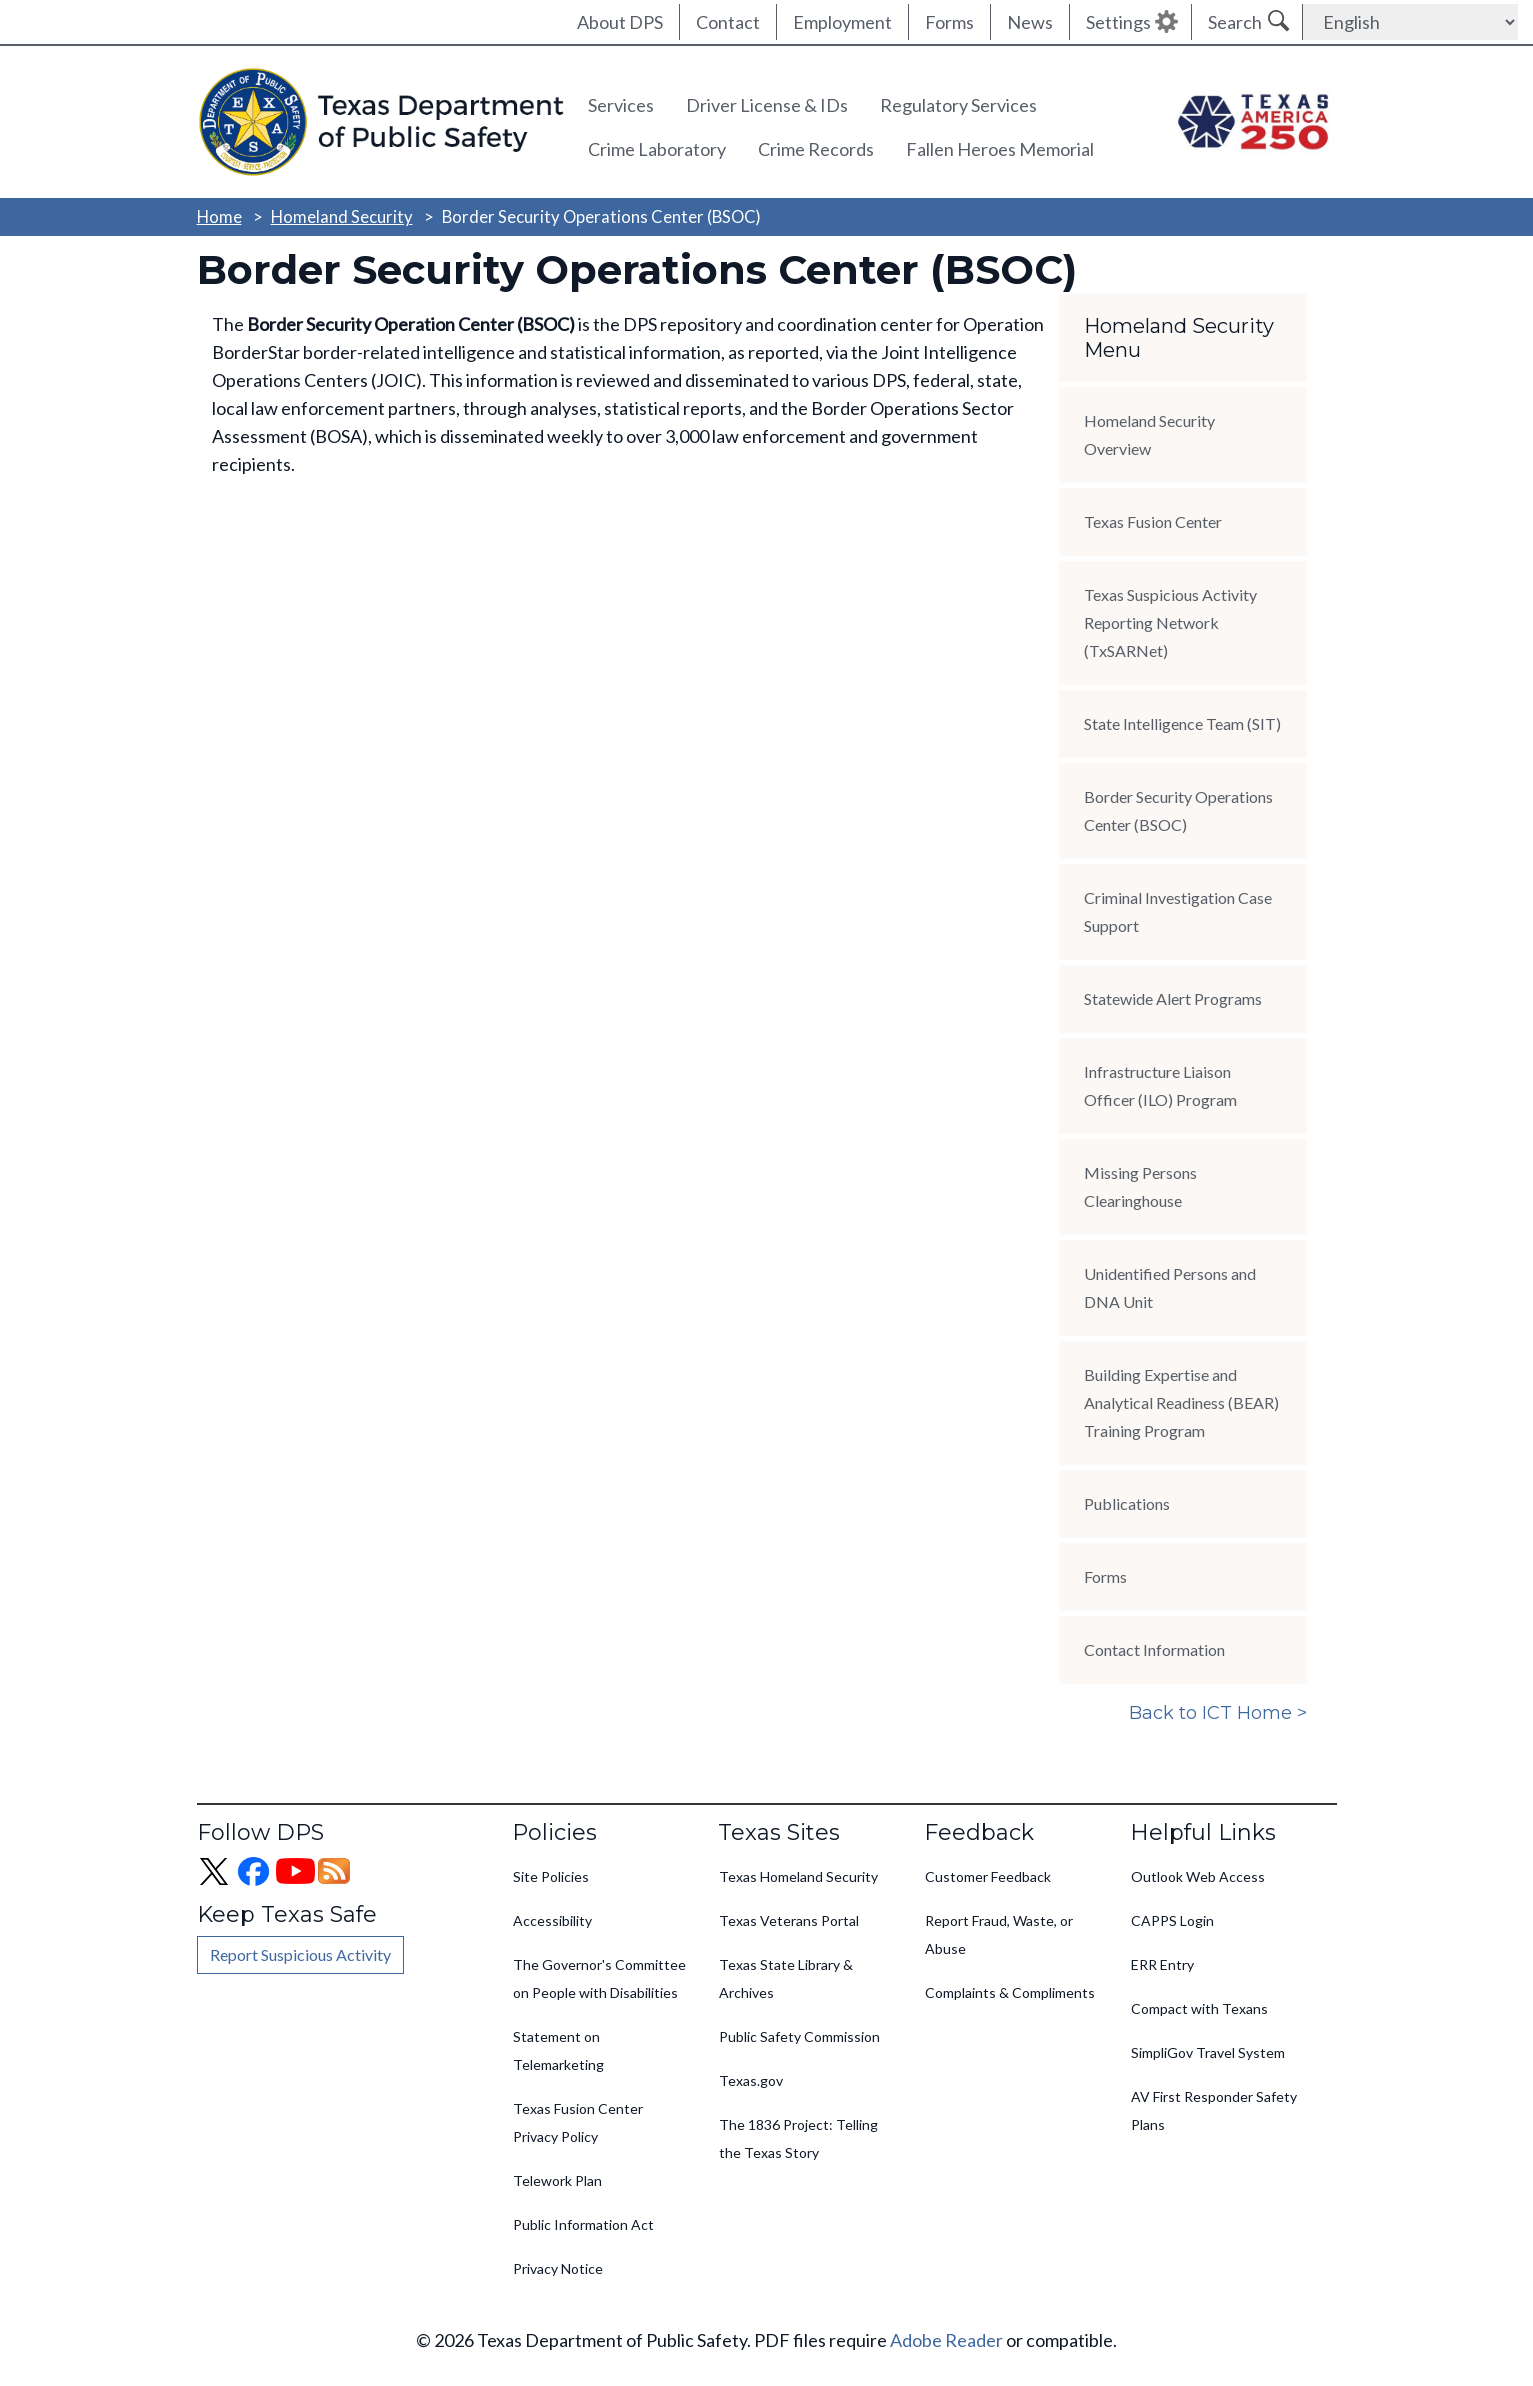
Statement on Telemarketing (558, 2050)
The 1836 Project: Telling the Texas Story (798, 2138)
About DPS (620, 22)
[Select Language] (1410, 22)
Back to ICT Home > (1218, 1713)
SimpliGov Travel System (1208, 2052)
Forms (949, 22)
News (1030, 22)
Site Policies (551, 1876)
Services (621, 105)
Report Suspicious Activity (300, 1954)
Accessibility (552, 1920)
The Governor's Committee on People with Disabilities (599, 1978)
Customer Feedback (988, 1876)
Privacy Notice (558, 2268)
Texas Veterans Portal (789, 1920)
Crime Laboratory (657, 149)
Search (1235, 22)
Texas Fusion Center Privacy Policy (578, 2122)
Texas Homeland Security (798, 1876)
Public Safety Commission (799, 2036)
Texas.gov (751, 2080)
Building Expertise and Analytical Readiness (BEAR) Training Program (1181, 1402)
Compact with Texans (1199, 2008)
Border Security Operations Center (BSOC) (1178, 810)
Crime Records (816, 149)
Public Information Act (583, 2224)
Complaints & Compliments (1010, 1992)
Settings (1118, 22)
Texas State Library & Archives (786, 1978)
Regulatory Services (958, 105)
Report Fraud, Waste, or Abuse (999, 1934)
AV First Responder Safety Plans (1214, 2110)
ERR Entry (1162, 1964)
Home (219, 216)
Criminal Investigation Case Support (1178, 911)
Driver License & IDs (767, 105)
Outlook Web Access (1198, 1876)
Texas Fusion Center (1153, 521)
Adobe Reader (946, 2340)
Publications (1127, 1503)
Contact (728, 22)
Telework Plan (557, 2180)
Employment (842, 22)
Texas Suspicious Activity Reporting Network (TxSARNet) (1170, 622)
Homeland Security (342, 216)
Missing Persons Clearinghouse (1140, 1186)
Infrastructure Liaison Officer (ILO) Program (1160, 1085)
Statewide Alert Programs (1173, 998)
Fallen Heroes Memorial (1000, 149)
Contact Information (1154, 1649)
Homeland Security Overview (1149, 434)
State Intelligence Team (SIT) (1182, 723)
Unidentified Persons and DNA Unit (1170, 1287)
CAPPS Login (1172, 1920)
